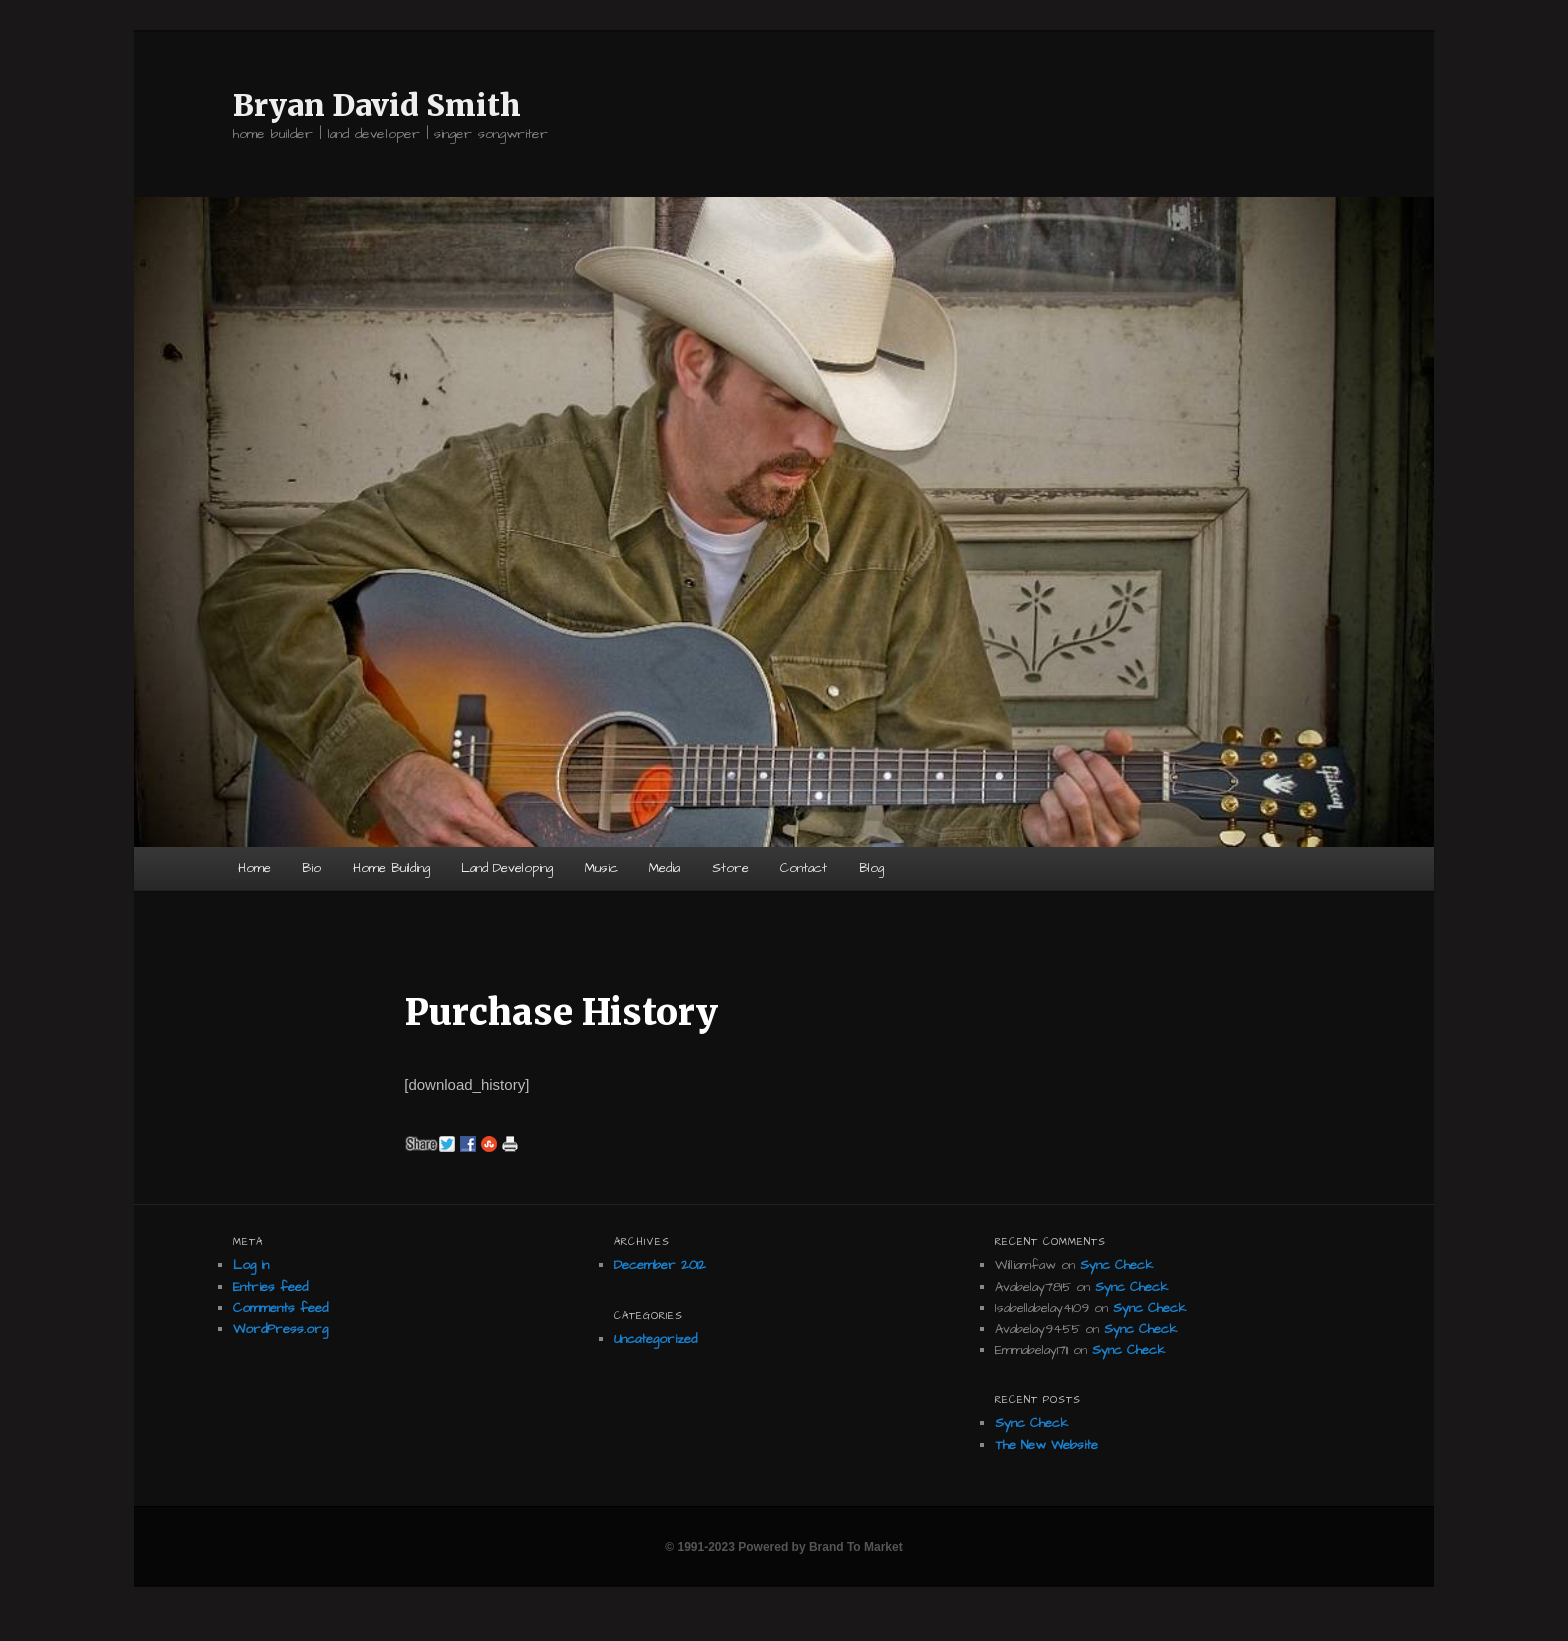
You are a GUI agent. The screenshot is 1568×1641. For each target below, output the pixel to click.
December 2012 (660, 1265)
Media (664, 868)
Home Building (391, 868)
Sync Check (1116, 1265)
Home (254, 868)
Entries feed (270, 1287)
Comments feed (280, 1308)
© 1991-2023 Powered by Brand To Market (783, 1547)
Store (730, 868)
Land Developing (507, 868)
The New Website (1046, 1445)
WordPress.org (280, 1329)
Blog (871, 868)
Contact (803, 868)
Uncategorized (655, 1339)
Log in (251, 1265)
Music (601, 868)
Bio (311, 868)
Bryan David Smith (377, 105)
